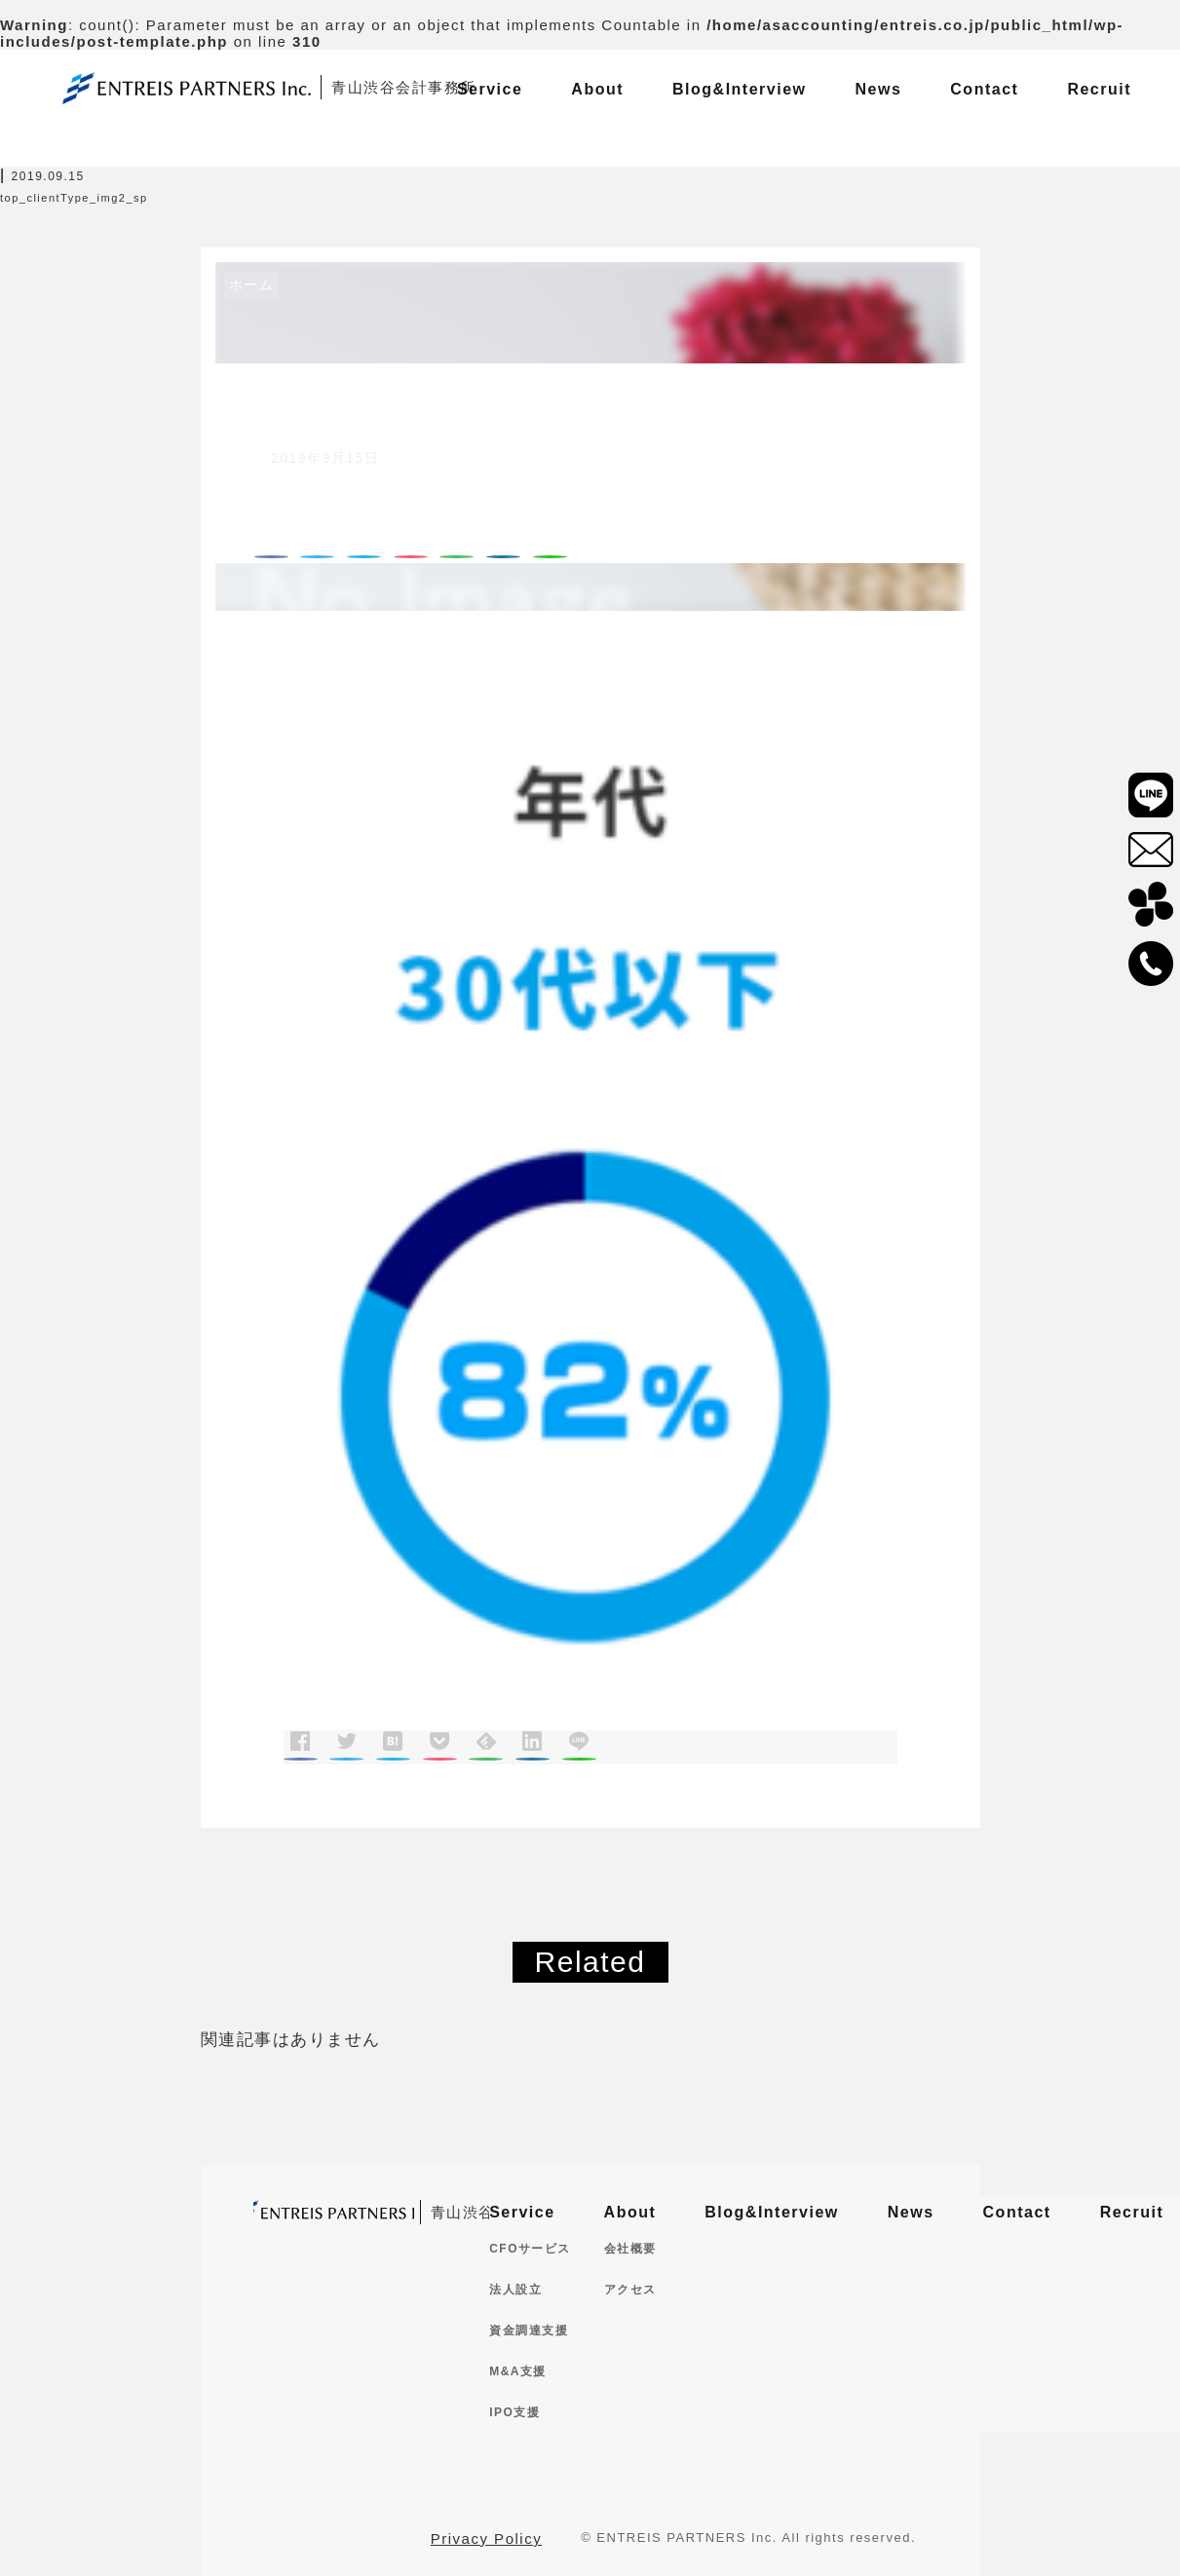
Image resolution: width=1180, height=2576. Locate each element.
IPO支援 (514, 2412)
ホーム (252, 284)
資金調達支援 (528, 2330)
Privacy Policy (486, 2538)
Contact (1017, 2212)
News (911, 2212)
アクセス (630, 2289)
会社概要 (630, 2248)
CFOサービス (530, 2248)
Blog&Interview (771, 2212)
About (630, 2212)
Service (521, 2212)
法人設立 (515, 2289)
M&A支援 (518, 2371)
